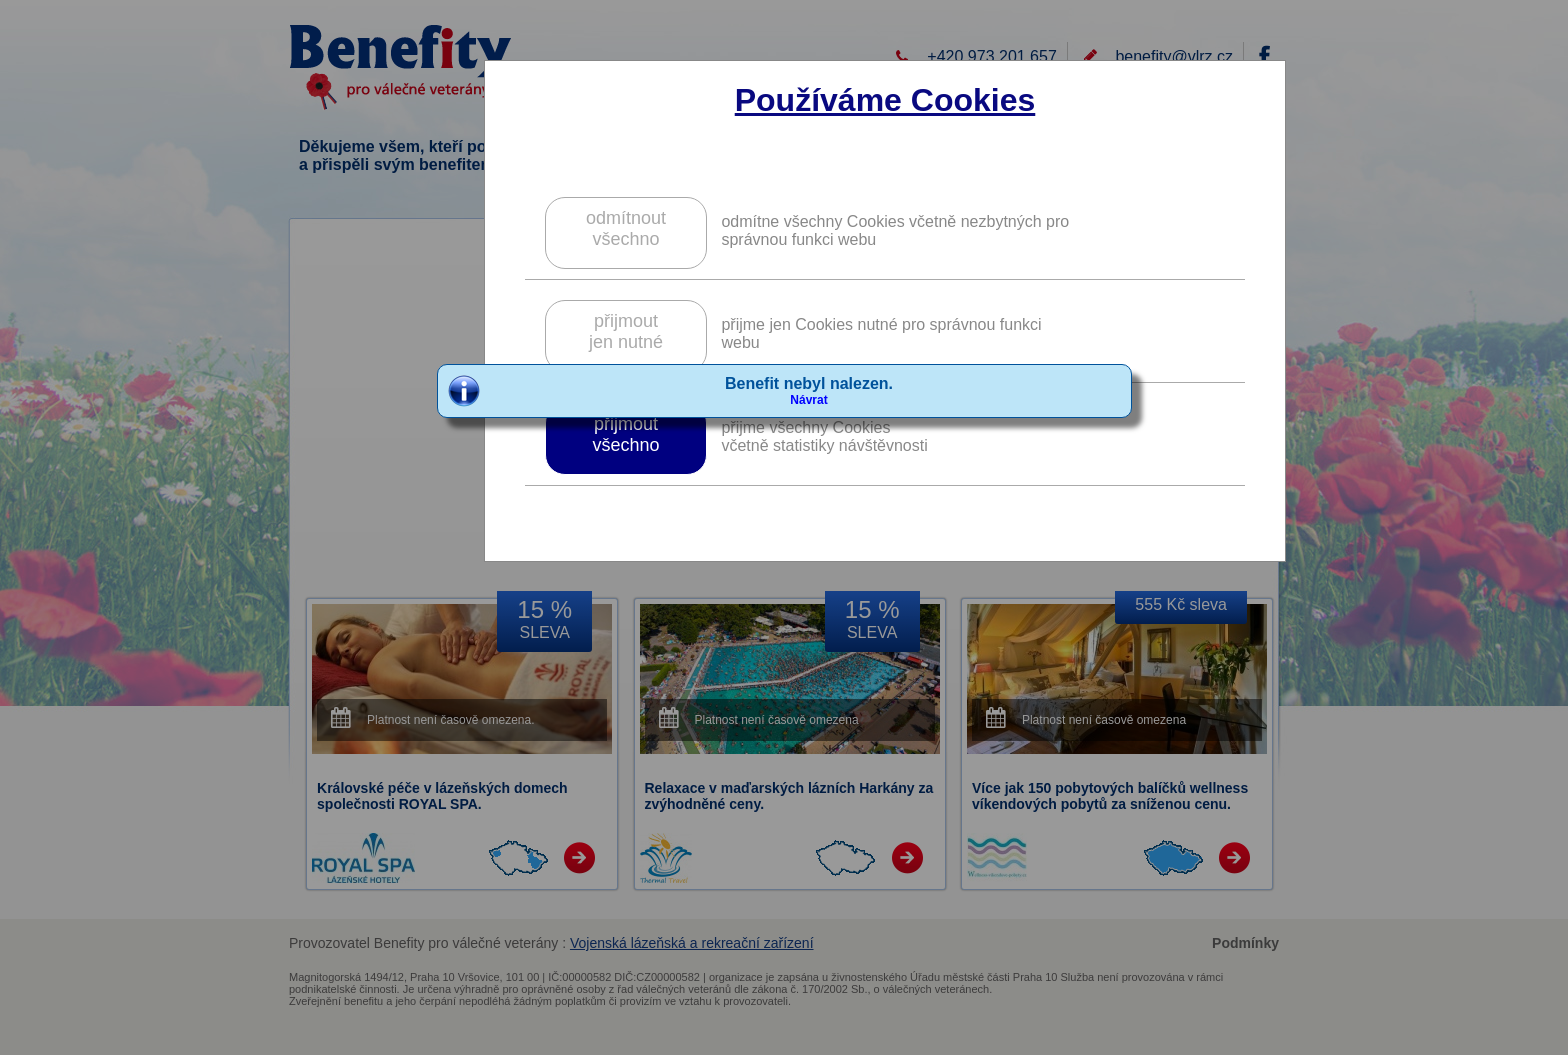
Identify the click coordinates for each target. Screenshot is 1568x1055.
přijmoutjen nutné (626, 331)
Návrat (808, 400)
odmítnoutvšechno (626, 228)
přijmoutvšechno (625, 434)
